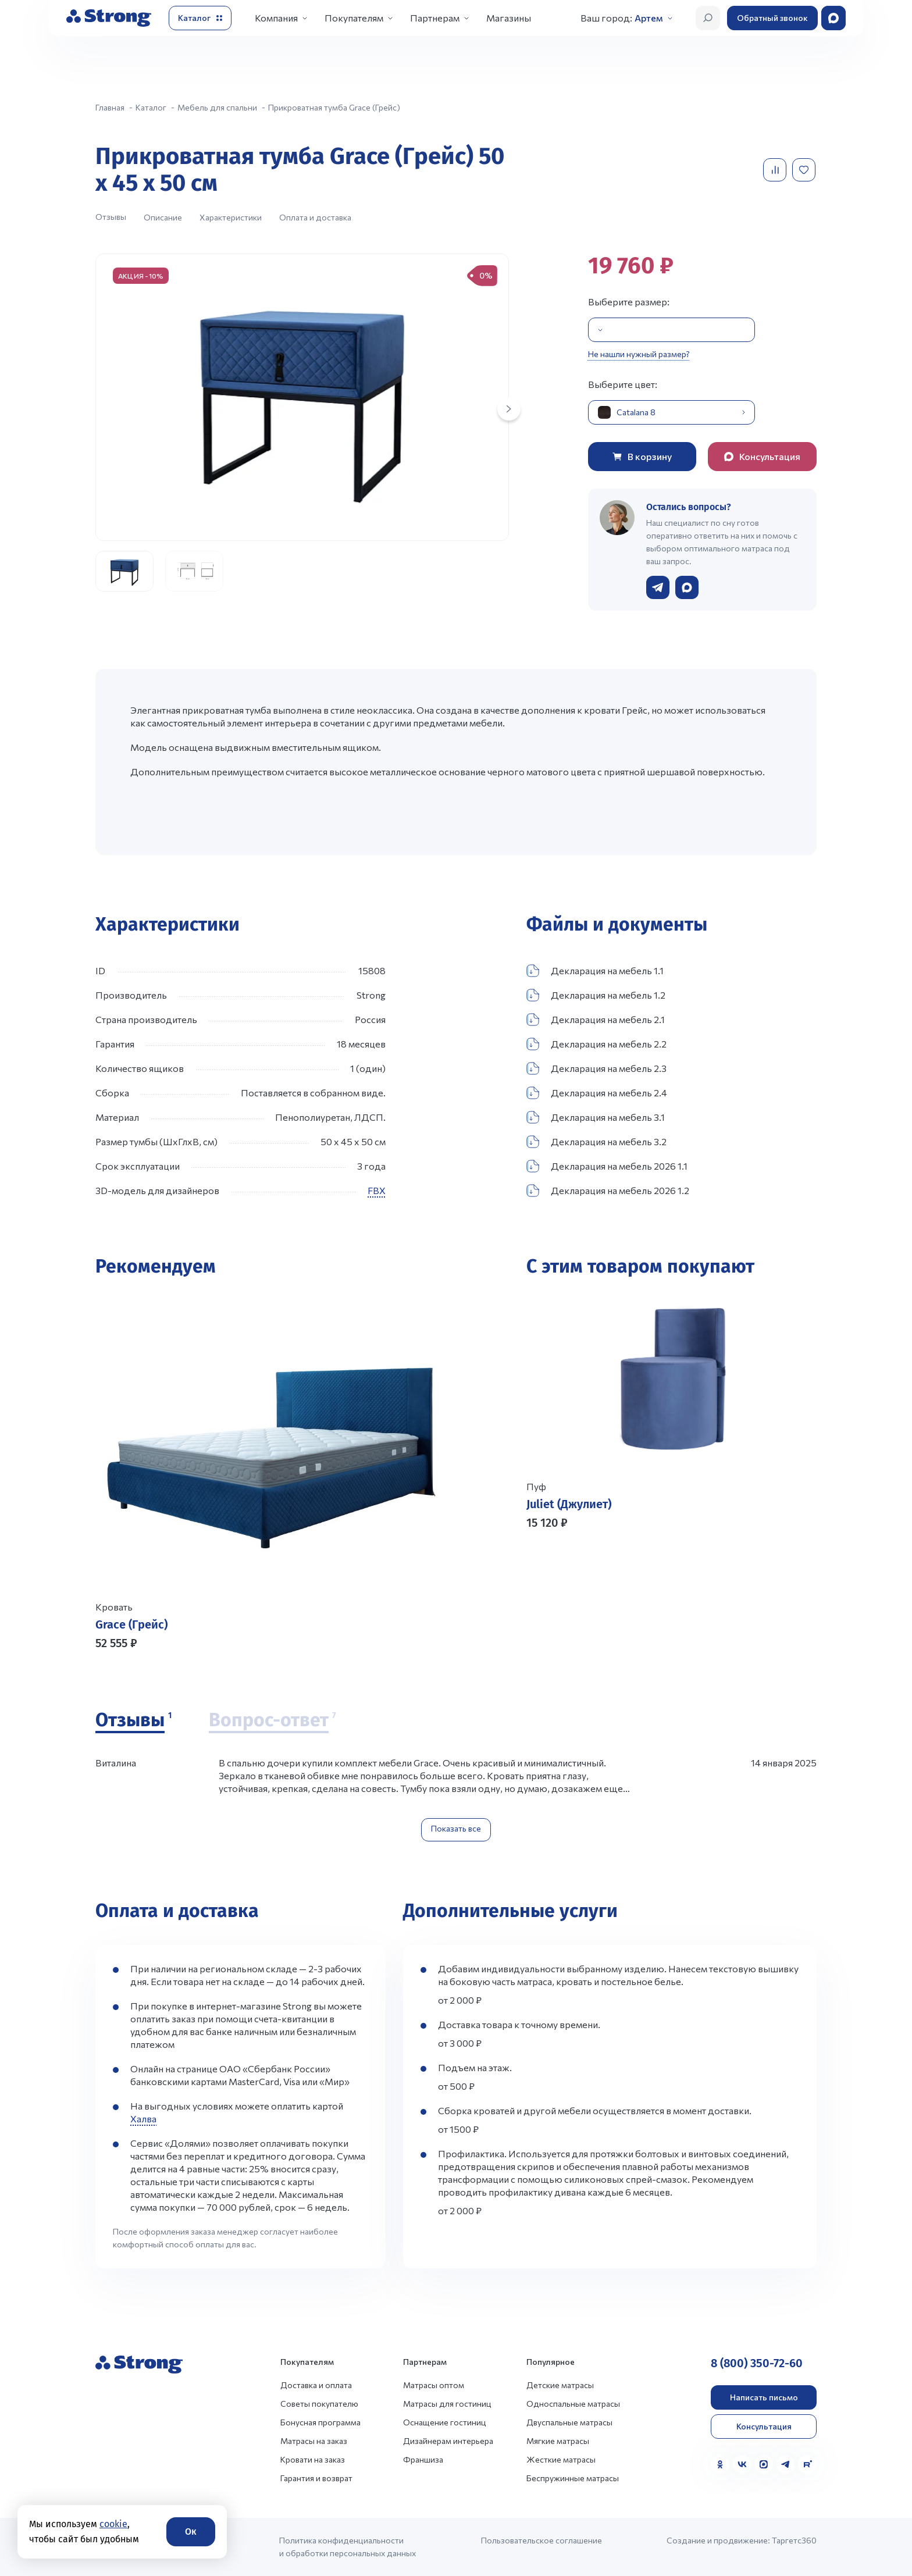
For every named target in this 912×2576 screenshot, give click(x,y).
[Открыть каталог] (200, 18)
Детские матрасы (560, 2385)
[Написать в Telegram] (657, 587)
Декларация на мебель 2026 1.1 (606, 1166)
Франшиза (423, 2459)
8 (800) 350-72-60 (757, 2363)
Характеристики (231, 217)
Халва (143, 2118)
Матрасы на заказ (313, 2441)
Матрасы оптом (433, 2385)
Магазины (508, 17)
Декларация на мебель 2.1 (595, 1019)
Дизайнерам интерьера (448, 2441)
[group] (302, 397)
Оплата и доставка (315, 217)
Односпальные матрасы (573, 2403)
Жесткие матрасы (561, 2459)
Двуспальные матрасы (569, 2422)
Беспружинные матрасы (572, 2478)
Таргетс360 (794, 2540)
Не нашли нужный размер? (639, 354)
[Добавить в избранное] (805, 169)
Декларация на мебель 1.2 (595, 995)
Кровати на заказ (312, 2459)
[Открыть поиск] (708, 18)
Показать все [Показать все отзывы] (456, 1828)
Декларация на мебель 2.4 (596, 1092)
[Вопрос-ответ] (272, 1721)
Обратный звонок (772, 18)
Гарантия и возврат (316, 2478)
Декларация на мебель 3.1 (595, 1117)
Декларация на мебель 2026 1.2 (607, 1190)
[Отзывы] (133, 1721)
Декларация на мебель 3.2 (596, 1141)
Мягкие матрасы (557, 2441)
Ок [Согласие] (191, 2531)
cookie (113, 2523)
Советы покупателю (319, 2403)
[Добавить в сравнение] (776, 169)
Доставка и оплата (316, 2385)
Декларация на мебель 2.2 (596, 1044)
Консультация (764, 2426)
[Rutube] (807, 2464)
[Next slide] (509, 409)
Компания (276, 17)
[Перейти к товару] (271, 1473)
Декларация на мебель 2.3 (596, 1068)
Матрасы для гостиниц (447, 2403)
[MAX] (763, 2464)
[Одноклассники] (720, 2464)
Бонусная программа (320, 2422)
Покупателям (354, 17)
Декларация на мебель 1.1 (595, 970)
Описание (163, 217)
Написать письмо (764, 2397)
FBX (377, 1190)
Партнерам (434, 17)
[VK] (742, 2464)
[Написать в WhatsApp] (687, 587)
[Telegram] (785, 2464)
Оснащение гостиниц (444, 2422)
